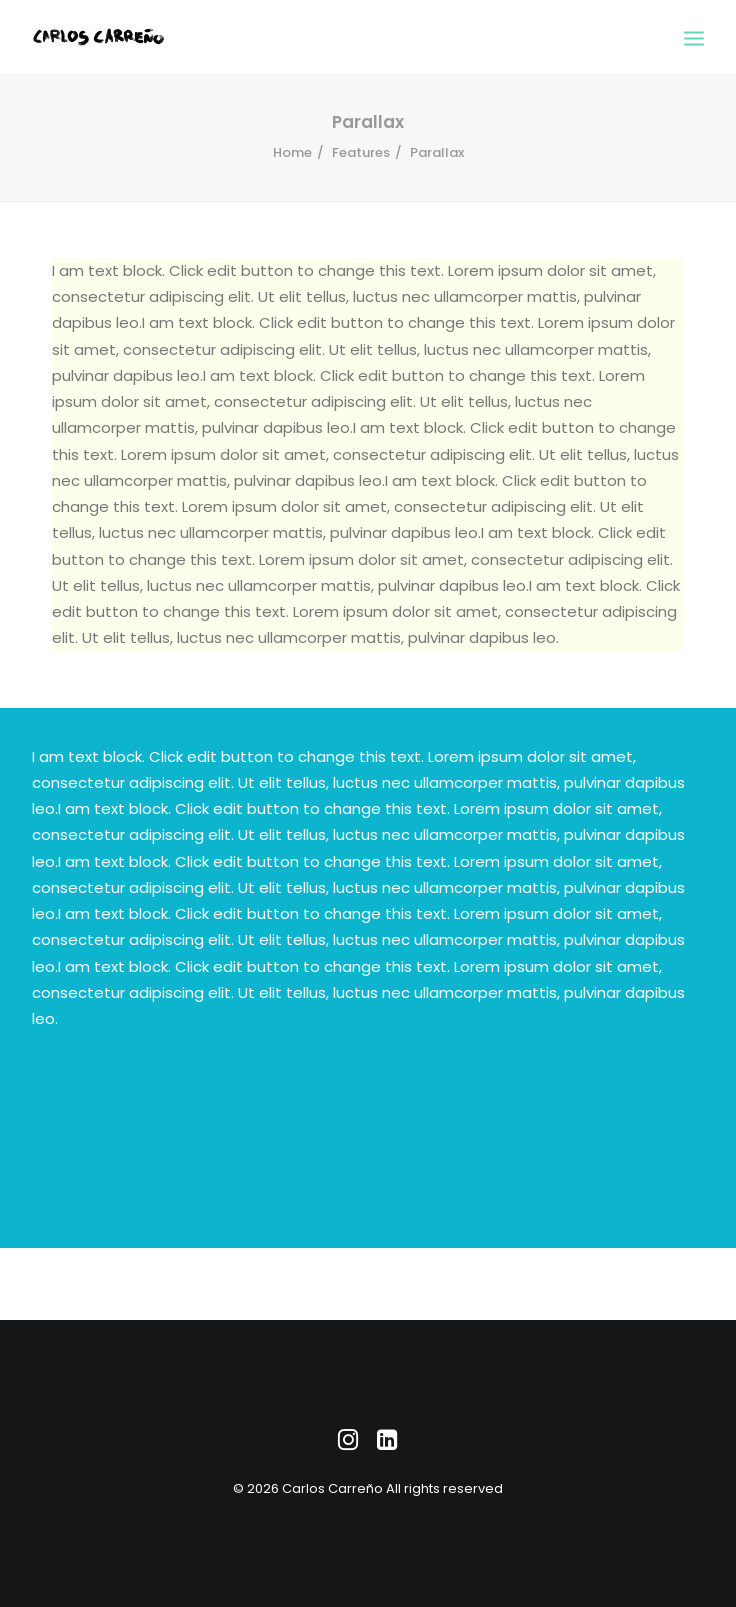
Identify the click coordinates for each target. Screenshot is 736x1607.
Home (292, 152)
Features (361, 152)
